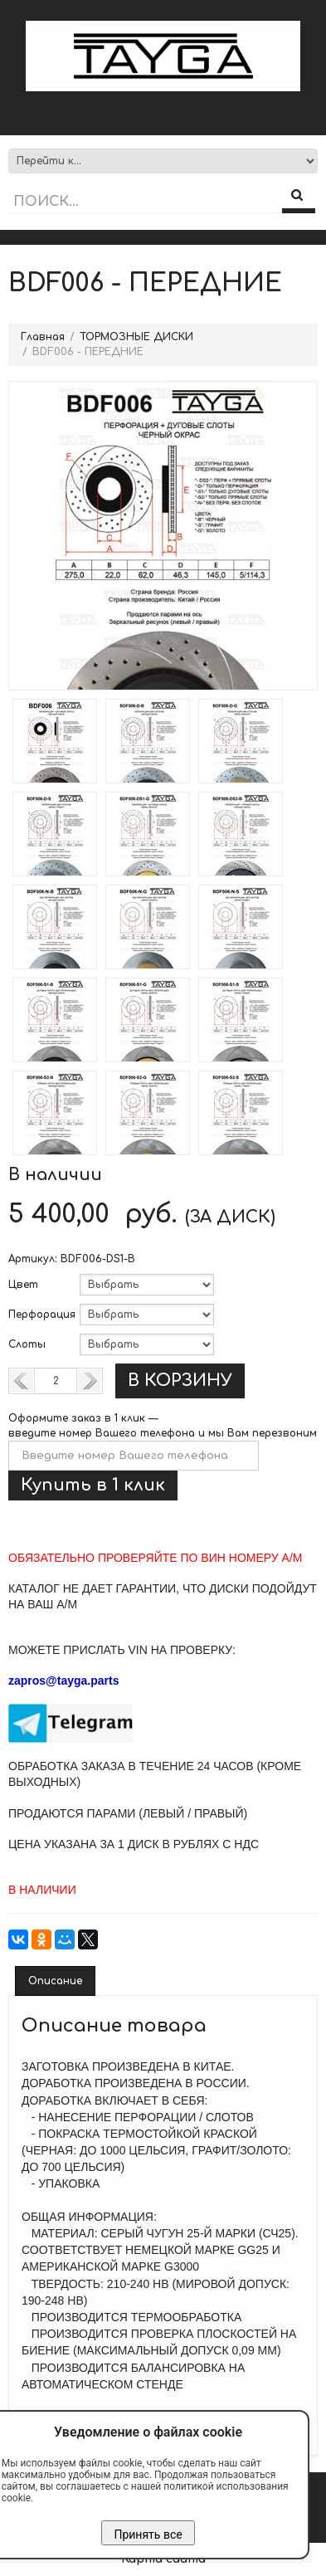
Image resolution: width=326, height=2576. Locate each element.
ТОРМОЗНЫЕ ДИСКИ (136, 337)
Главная (43, 337)
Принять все (148, 2534)
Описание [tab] (55, 1981)
